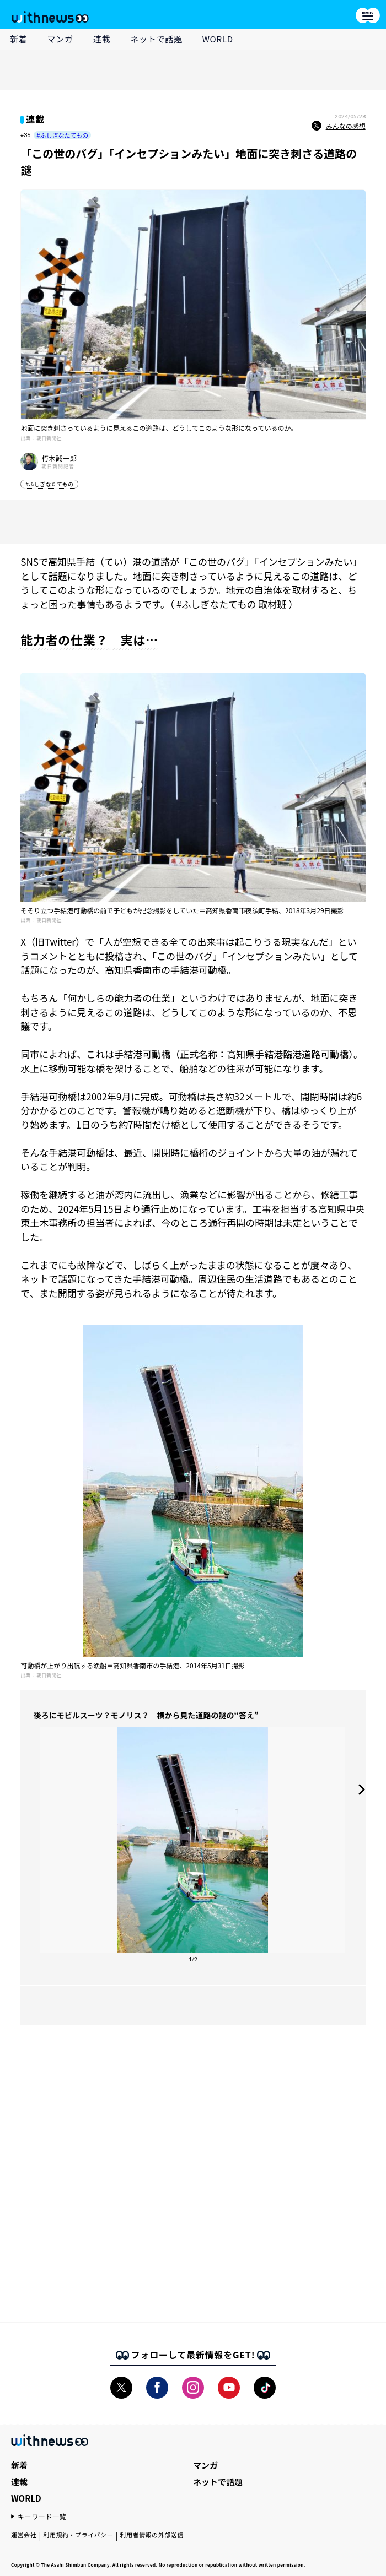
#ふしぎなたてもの (62, 135)
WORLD (217, 39)
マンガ (60, 39)
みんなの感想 (339, 126)
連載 (102, 39)
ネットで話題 (156, 39)
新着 (19, 39)
